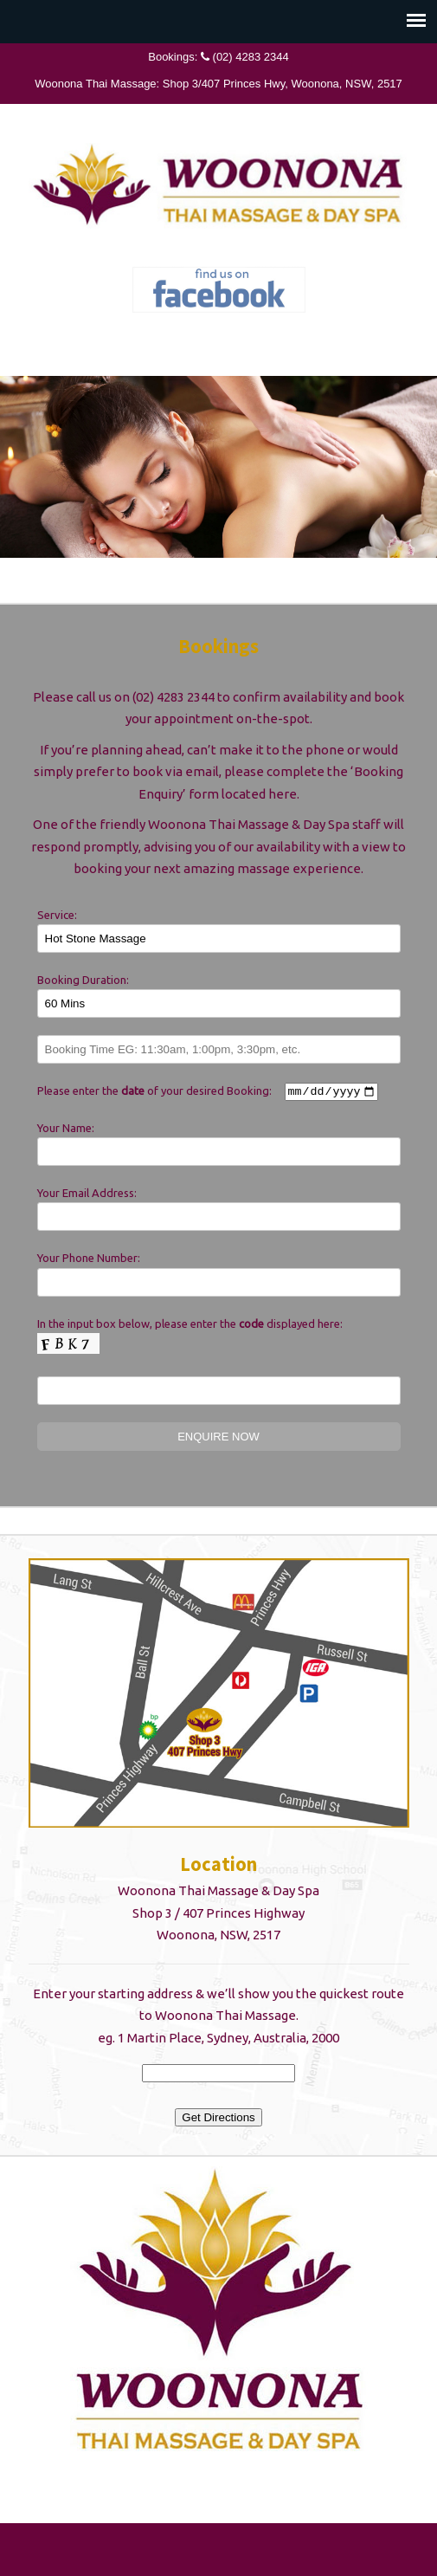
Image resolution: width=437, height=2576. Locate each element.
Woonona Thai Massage (219, 182)
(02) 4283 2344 (251, 56)
